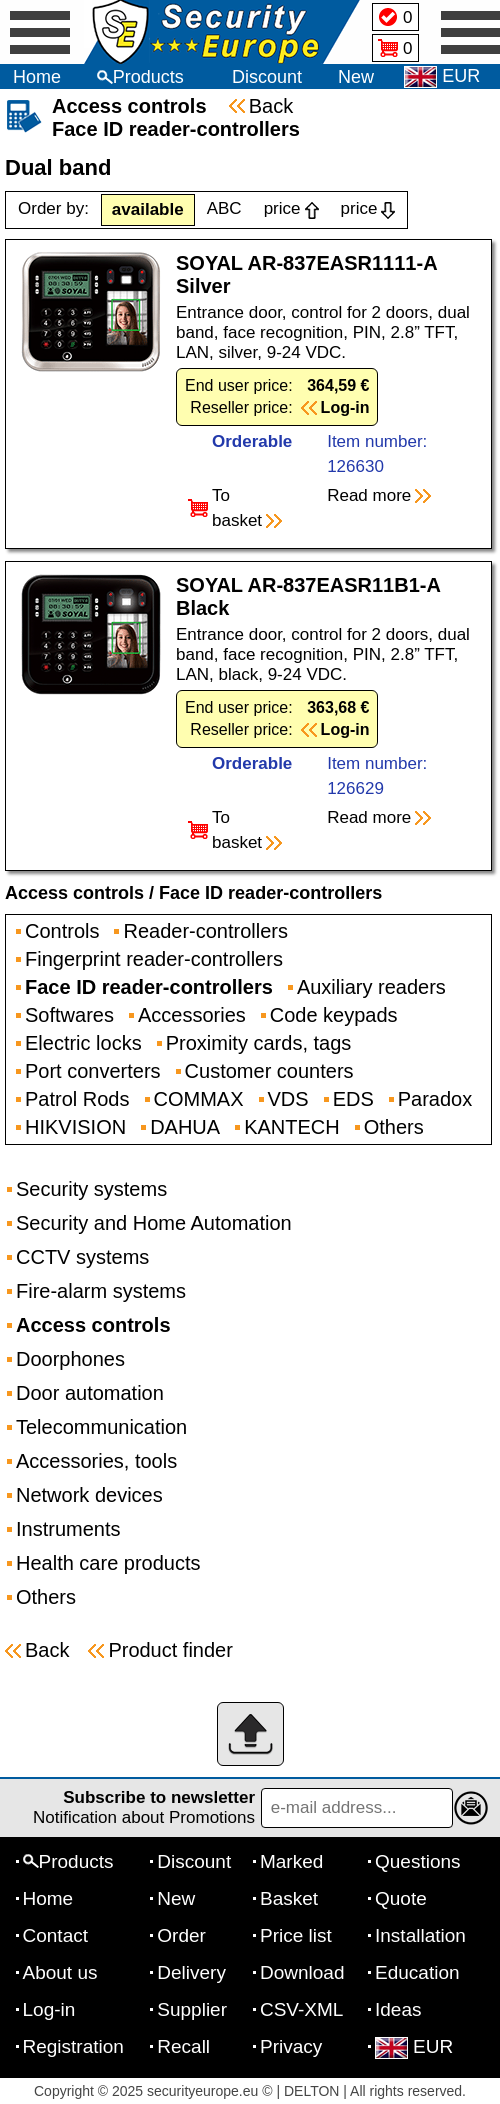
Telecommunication (101, 1427)
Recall (183, 2046)
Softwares (69, 1015)
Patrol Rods (77, 1099)
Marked (291, 1861)
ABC (224, 208)
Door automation (90, 1393)
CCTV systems (82, 1257)
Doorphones (70, 1359)
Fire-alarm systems (101, 1291)
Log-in (49, 2009)
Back (271, 106)
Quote (401, 1898)
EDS (353, 1099)
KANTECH (292, 1127)
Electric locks (83, 1043)
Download (302, 1972)
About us (60, 1972)
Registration (73, 2046)
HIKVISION (75, 1127)
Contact (55, 1935)
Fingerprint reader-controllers (154, 959)
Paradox (435, 1099)
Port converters (93, 1071)
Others (394, 1127)
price (282, 208)
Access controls (74, 893)
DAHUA (185, 1127)
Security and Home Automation (154, 1223)
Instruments (68, 1529)
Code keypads (334, 1015)
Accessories (192, 1015)
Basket (289, 1898)
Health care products (108, 1563)
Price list (296, 1935)
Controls (62, 931)
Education (417, 1972)
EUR (414, 2046)
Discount (267, 77)
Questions (418, 1861)
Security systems (91, 1189)
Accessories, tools (96, 1461)
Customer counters (269, 1071)
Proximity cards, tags (259, 1043)
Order (181, 1935)
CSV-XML (301, 2009)
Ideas (398, 2009)
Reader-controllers (205, 931)
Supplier (192, 2009)
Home (37, 77)
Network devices (89, 1495)
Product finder (170, 1650)
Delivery (191, 1972)
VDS (288, 1099)
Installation (420, 1935)
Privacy (291, 2046)
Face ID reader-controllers (270, 893)
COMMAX (199, 1099)
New (356, 77)
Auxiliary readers (371, 987)
